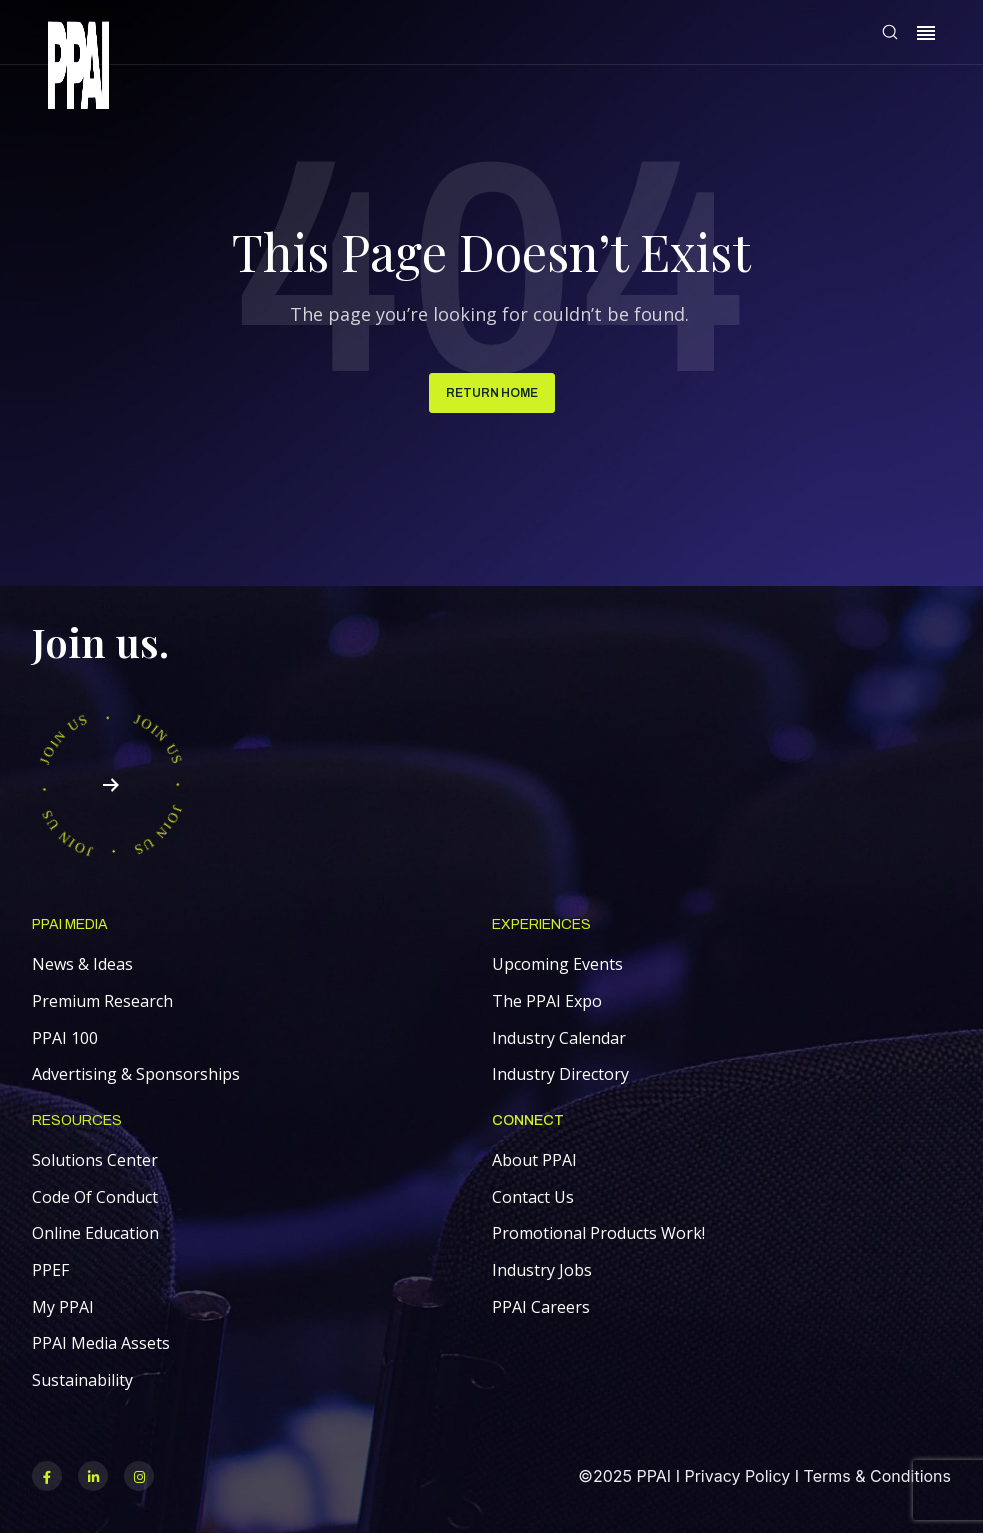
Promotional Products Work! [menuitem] (598, 1233)
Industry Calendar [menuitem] (559, 1038)
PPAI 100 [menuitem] (65, 1038)
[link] (78, 68)
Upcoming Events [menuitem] (557, 964)
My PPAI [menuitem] (63, 1307)
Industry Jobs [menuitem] (542, 1270)
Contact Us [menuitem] (533, 1197)
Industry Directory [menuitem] (560, 1074)
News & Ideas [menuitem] (82, 964)
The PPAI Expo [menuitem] (547, 1001)
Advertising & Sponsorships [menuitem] (136, 1074)
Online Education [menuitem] (95, 1233)
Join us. (100, 641)
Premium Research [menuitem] (102, 1001)
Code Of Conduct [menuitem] (95, 1197)
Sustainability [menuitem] (82, 1380)
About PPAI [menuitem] (534, 1160)
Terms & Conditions (877, 1476)
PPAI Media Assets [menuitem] (101, 1343)
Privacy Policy (737, 1476)
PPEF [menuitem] (50, 1270)
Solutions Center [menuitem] (95, 1160)
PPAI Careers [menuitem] (541, 1307)
